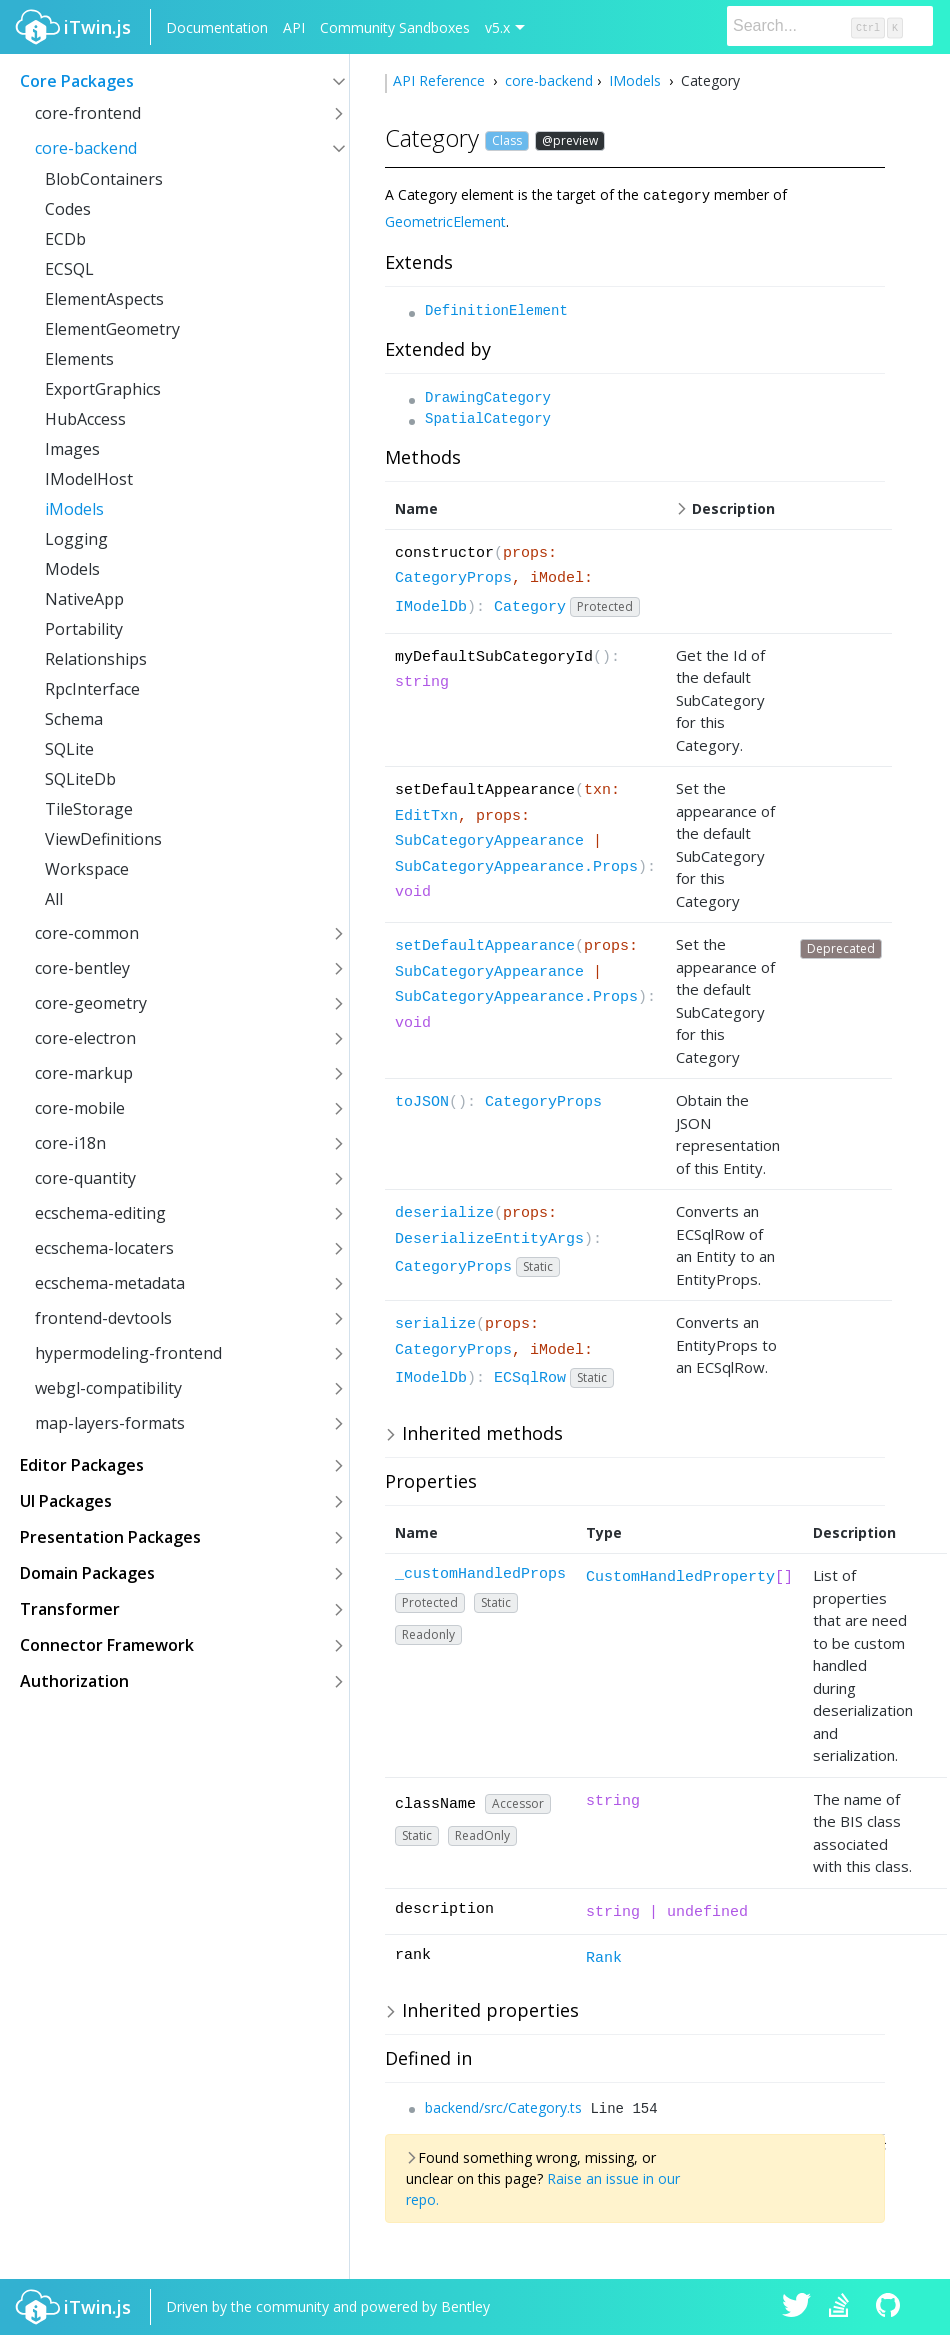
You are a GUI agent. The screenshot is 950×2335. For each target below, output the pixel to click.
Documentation (217, 27)
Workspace (87, 869)
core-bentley (82, 968)
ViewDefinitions (103, 839)
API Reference (441, 80)
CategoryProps (453, 577)
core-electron (85, 1038)
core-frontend (88, 113)
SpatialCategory (488, 418)
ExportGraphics (103, 389)
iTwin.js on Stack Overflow (844, 2307)
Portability (84, 629)
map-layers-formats (110, 1423)
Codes (68, 209)
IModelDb (431, 606)
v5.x (497, 27)
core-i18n (70, 1143)
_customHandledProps (480, 1573)
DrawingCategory (488, 397)
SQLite (69, 749)
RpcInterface (92, 689)
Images (72, 449)
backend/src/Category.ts (503, 2106)
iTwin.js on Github (891, 2307)
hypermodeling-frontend (128, 1353)
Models (72, 569)
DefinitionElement (496, 310)
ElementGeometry (112, 329)
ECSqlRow (530, 1377)
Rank (604, 1957)
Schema (74, 719)
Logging (76, 539)
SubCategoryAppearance (489, 840)
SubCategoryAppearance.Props (516, 866)
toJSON (422, 1101)
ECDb (65, 239)
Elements (79, 359)
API (294, 27)
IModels (635, 80)
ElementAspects (104, 299)
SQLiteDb (80, 779)
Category (530, 606)
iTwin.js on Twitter (797, 2307)
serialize (435, 1323)
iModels (74, 509)
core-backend (86, 148)
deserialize (444, 1212)
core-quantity (85, 1178)
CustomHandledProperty (680, 1576)
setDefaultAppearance (485, 945)
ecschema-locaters (104, 1248)
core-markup (84, 1073)
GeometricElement (445, 220)
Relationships (96, 659)
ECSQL (69, 269)
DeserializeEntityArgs (489, 1238)
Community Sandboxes (395, 27)
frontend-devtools (103, 1318)
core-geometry (91, 1003)
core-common (87, 933)
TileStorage (89, 809)
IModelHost (89, 479)
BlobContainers (104, 179)
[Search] (830, 26)
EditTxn (426, 815)
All (54, 899)
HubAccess (85, 419)
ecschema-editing (100, 1213)
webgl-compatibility (108, 1388)
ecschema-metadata (110, 1283)
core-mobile (80, 1108)
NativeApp (84, 599)
